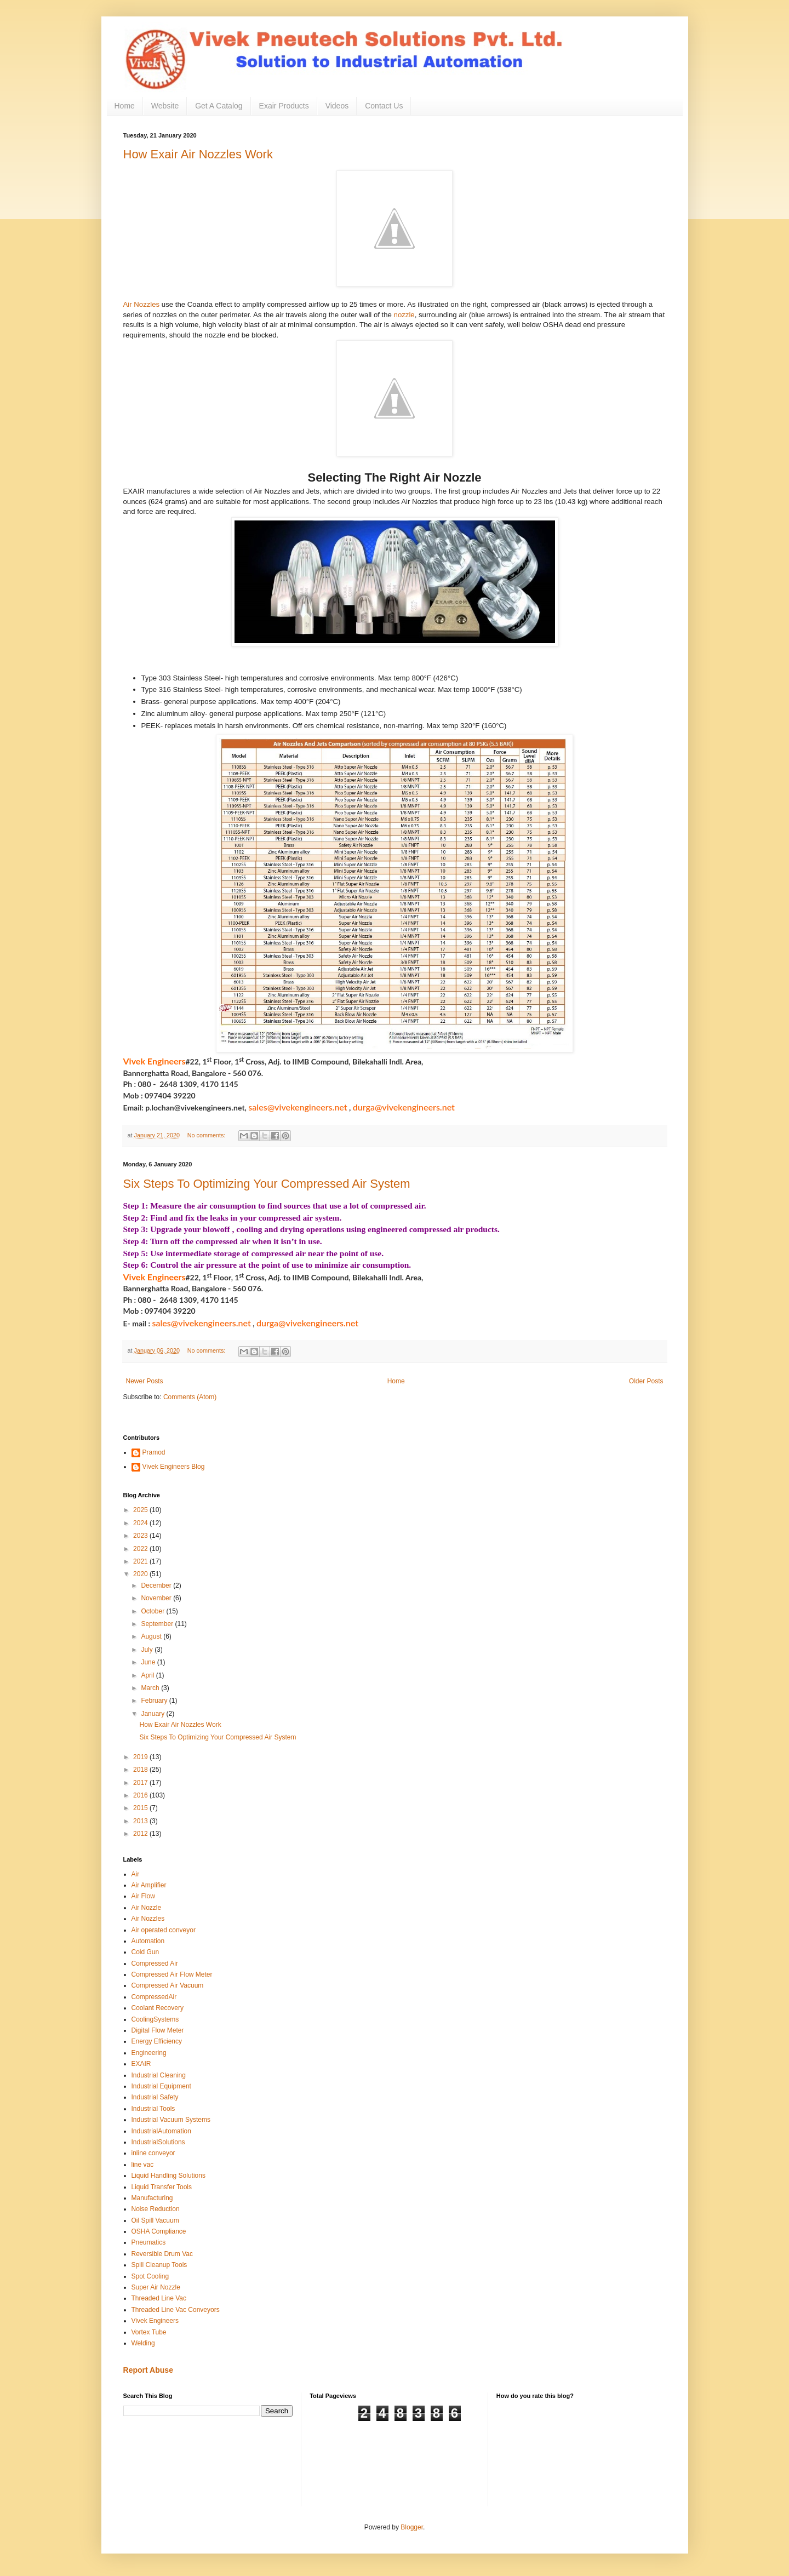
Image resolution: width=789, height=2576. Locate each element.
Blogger (412, 2527)
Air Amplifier (149, 1885)
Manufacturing (152, 2198)
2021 (141, 1561)
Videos (337, 105)
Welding (143, 2343)
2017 (141, 1783)
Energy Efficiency (157, 2041)
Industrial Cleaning (159, 2075)
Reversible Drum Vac (162, 2254)
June (149, 1662)
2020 (141, 1574)
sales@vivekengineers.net (297, 1107)
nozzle (404, 315)
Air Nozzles (141, 304)
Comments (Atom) (189, 1397)
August (152, 1636)
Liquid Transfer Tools (162, 2187)
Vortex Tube (149, 2332)
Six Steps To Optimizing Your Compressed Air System (266, 1183)
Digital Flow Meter (158, 2030)
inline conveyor (153, 2153)
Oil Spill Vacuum (155, 2220)
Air (136, 1874)
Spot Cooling (150, 2276)
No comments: (207, 1135)
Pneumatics (149, 2242)
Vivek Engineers (155, 2321)
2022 (141, 1549)
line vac (143, 2164)
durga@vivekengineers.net (404, 1107)
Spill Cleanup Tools (159, 2265)
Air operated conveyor (164, 1930)
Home (125, 105)
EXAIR (141, 2064)
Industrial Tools (153, 2109)
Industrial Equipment (161, 2086)
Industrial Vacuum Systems (171, 2119)
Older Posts (646, 1381)
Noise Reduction (156, 2209)
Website (165, 105)
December (157, 1585)
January (153, 1714)
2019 (141, 1757)
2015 (141, 1808)
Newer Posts (144, 1381)
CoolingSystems (155, 2019)
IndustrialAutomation (161, 2131)
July (148, 1649)
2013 (141, 1821)
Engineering (149, 2053)
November (157, 1598)
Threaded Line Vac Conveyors (176, 2310)
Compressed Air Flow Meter (172, 1974)
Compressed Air (155, 1963)
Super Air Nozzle (156, 2287)
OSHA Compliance (159, 2231)
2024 (141, 1523)
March (151, 1688)
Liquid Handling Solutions (168, 2175)
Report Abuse (148, 2370)
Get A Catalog (218, 105)
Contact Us (384, 105)
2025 (141, 1510)
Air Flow (143, 1896)
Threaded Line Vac (159, 2298)
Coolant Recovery (158, 2008)
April (148, 1675)
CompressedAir (154, 1997)
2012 (141, 1833)
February (155, 1700)
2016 (141, 1795)
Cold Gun (145, 1952)
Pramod (153, 1452)
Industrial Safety (155, 2097)
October (153, 1611)
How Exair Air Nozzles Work (198, 154)
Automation (148, 1941)
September (158, 1624)
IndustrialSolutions (158, 2142)
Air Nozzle (147, 1907)
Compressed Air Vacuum (168, 1985)
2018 (141, 1769)
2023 (141, 1535)
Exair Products (284, 105)
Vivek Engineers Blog (173, 1466)
